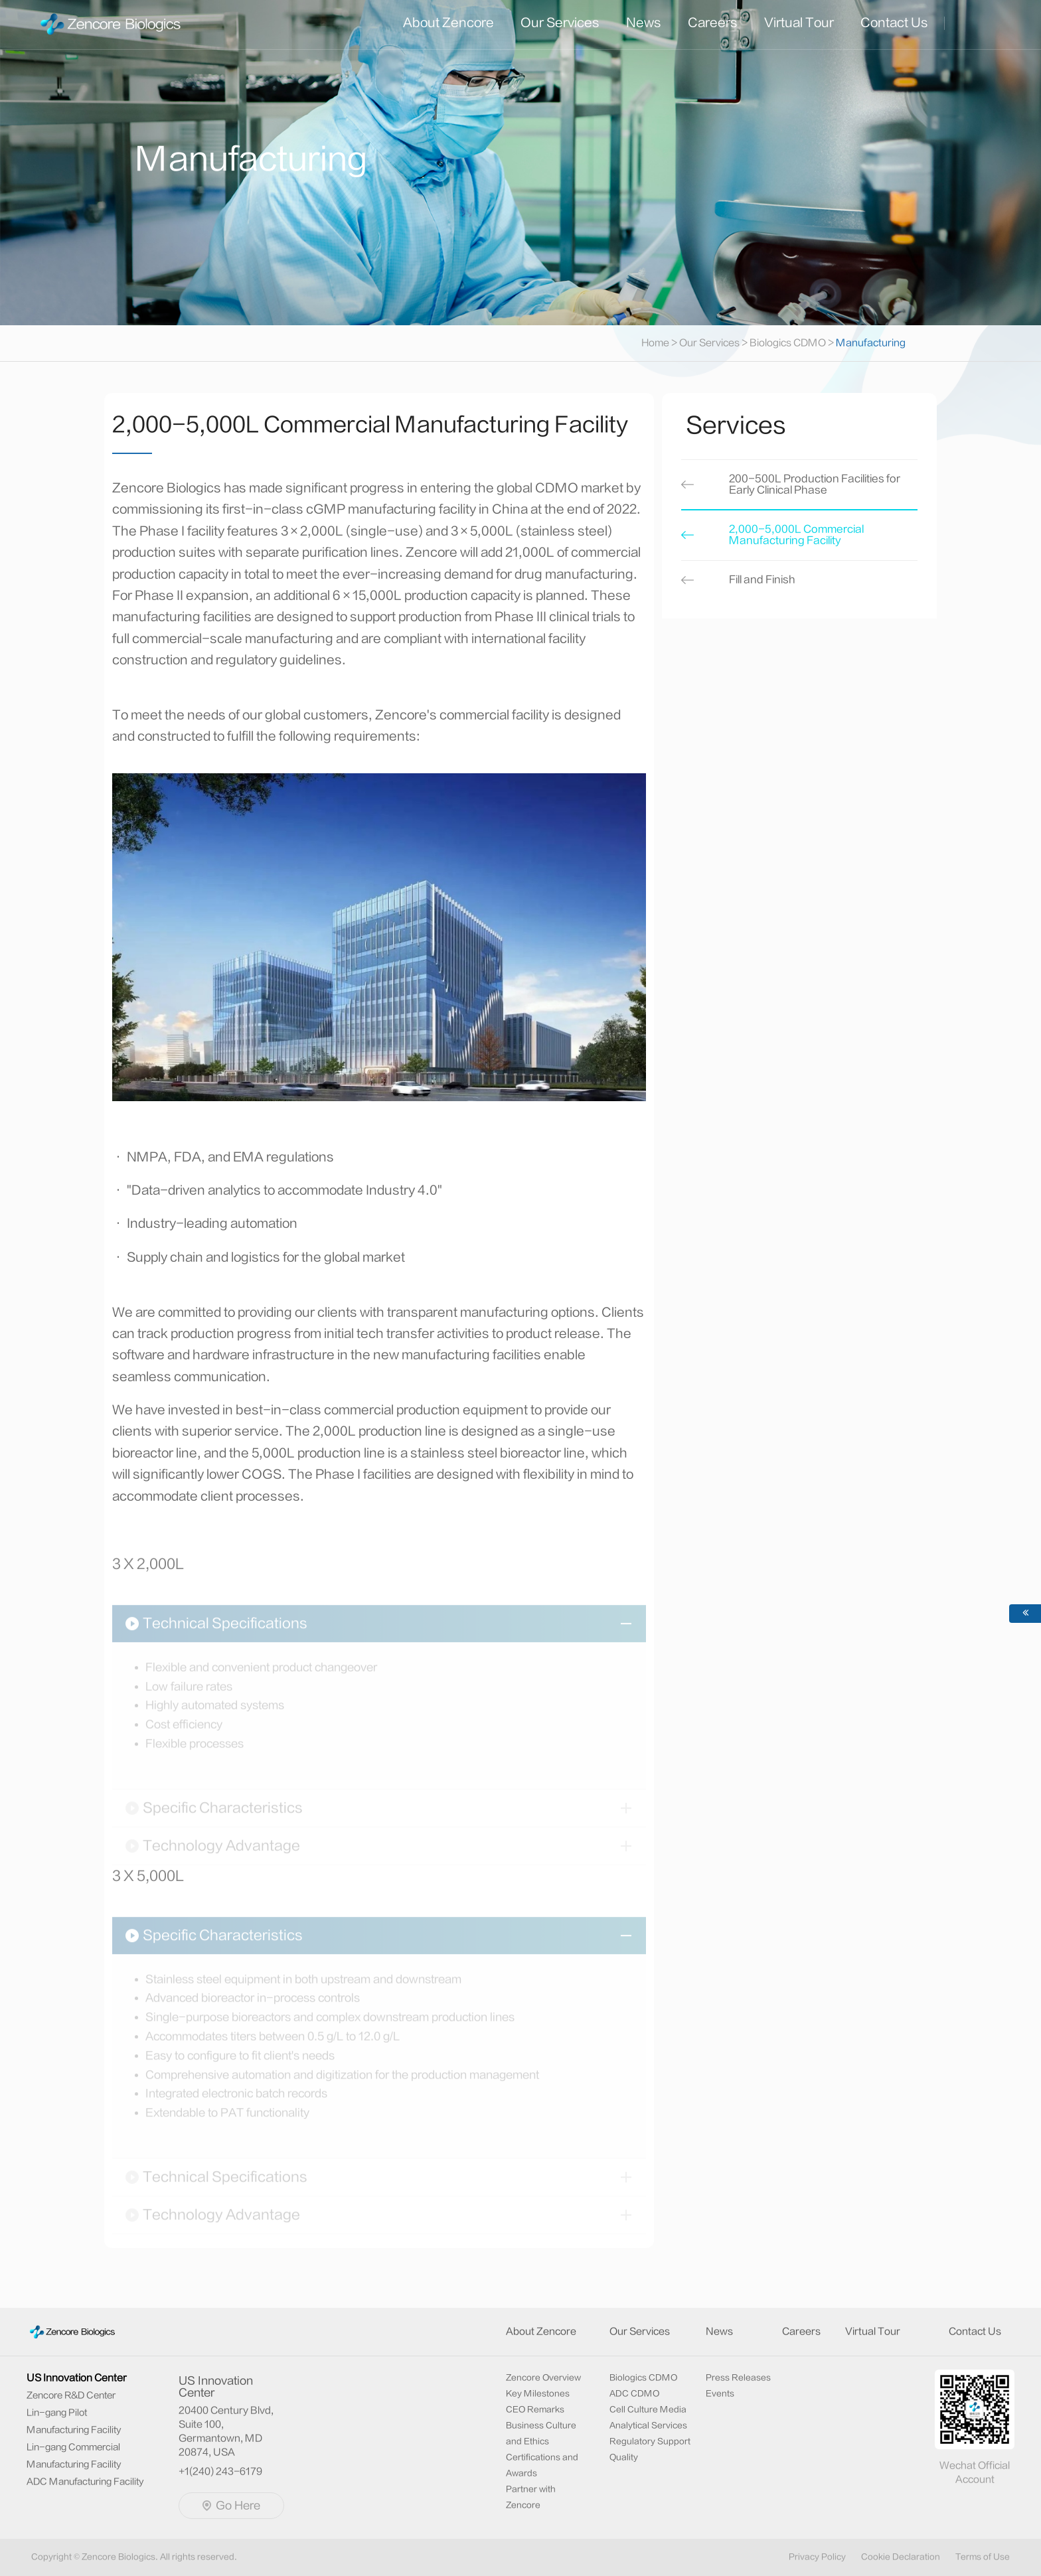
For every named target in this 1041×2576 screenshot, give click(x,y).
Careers (713, 23)
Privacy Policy (817, 2556)
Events (720, 2393)
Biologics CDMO (788, 343)
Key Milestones (538, 2393)
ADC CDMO (634, 2393)
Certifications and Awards (542, 2465)
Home (660, 343)
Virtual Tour (799, 23)
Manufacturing (871, 343)
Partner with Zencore (531, 2497)
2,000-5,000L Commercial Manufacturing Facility (796, 537)
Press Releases (738, 2377)
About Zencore (448, 23)
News (643, 23)
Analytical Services (648, 2425)
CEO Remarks (535, 2409)
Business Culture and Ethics (541, 2433)
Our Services (560, 23)
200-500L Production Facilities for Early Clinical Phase (814, 486)
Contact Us (894, 23)
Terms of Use (982, 2556)
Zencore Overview (543, 2377)
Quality (623, 2457)
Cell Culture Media (647, 2409)
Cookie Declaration (900, 2556)
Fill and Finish (762, 581)
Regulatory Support (649, 2441)
